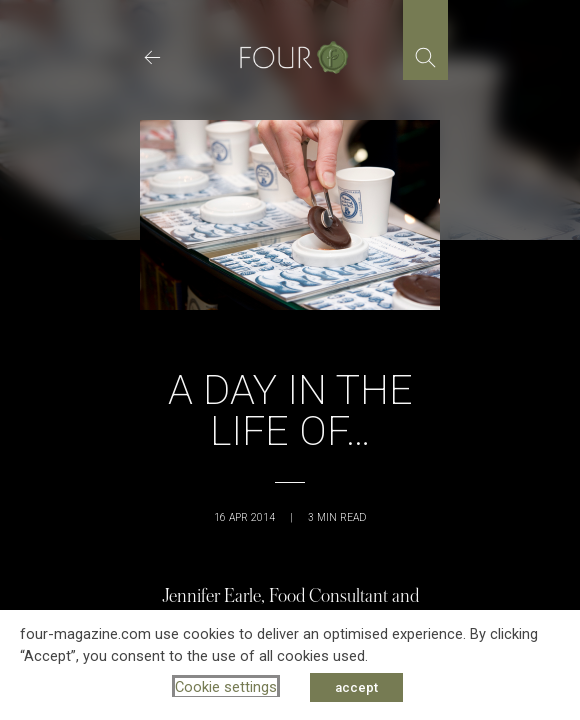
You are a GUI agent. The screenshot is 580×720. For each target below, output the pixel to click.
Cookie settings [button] (226, 687)
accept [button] (356, 687)
